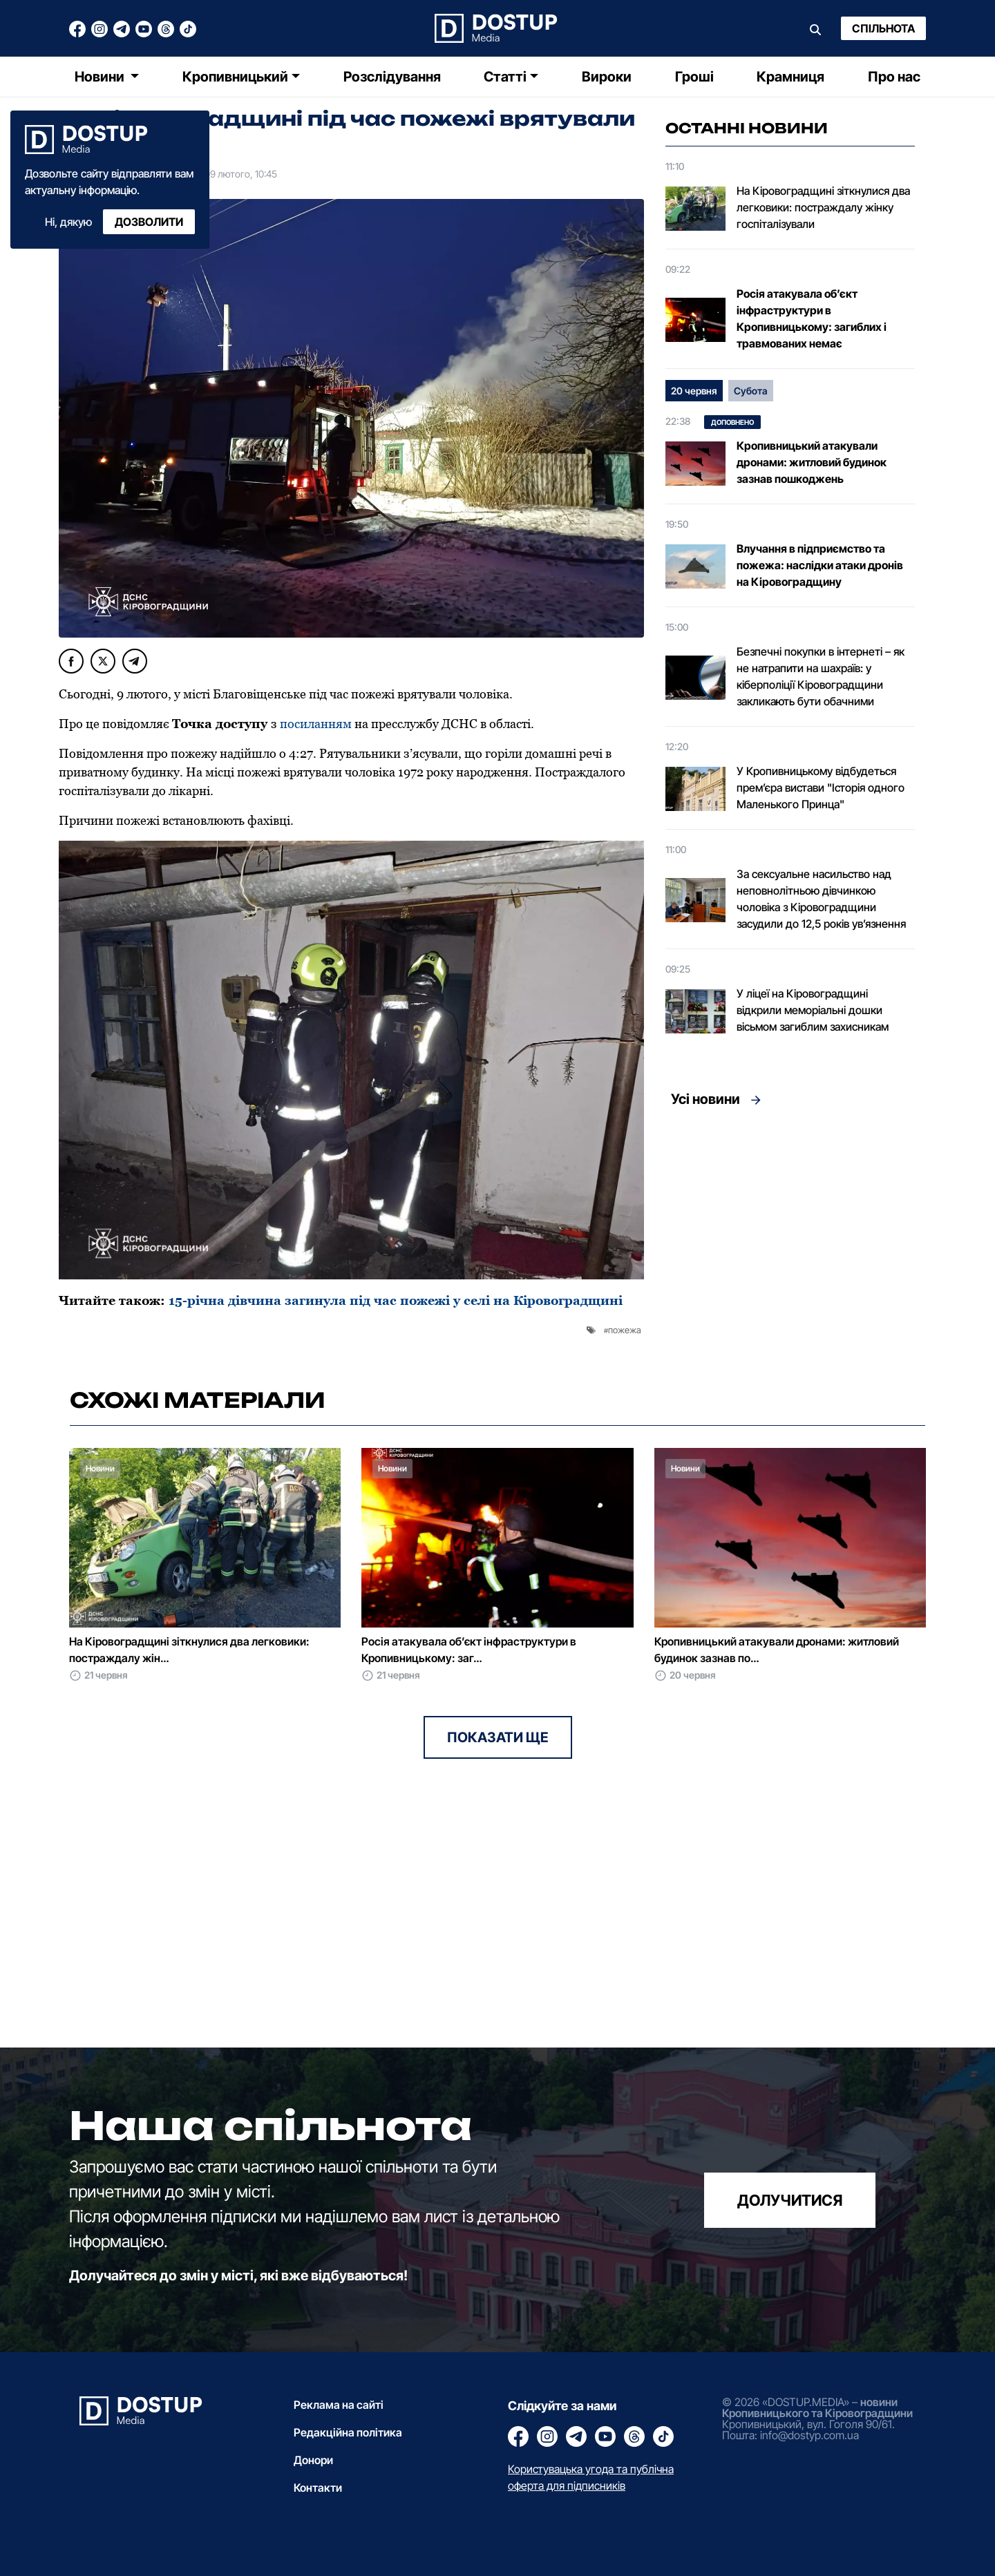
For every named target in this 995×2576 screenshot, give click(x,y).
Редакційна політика (348, 2432)
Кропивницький (235, 76)
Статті (505, 76)
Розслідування (392, 76)
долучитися (789, 2200)
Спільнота (883, 28)
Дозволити (149, 222)
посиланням (317, 723)
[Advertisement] (790, 1243)
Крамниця (790, 76)
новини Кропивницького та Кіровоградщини (817, 2407)
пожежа (624, 1329)
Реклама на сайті (338, 2405)
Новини (101, 76)
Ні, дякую (68, 222)
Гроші (694, 76)
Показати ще (498, 1737)
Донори (313, 2460)
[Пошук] (815, 28)
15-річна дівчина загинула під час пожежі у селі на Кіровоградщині (396, 1300)
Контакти (318, 2487)
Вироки (607, 76)
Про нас (894, 76)
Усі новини (705, 1099)
